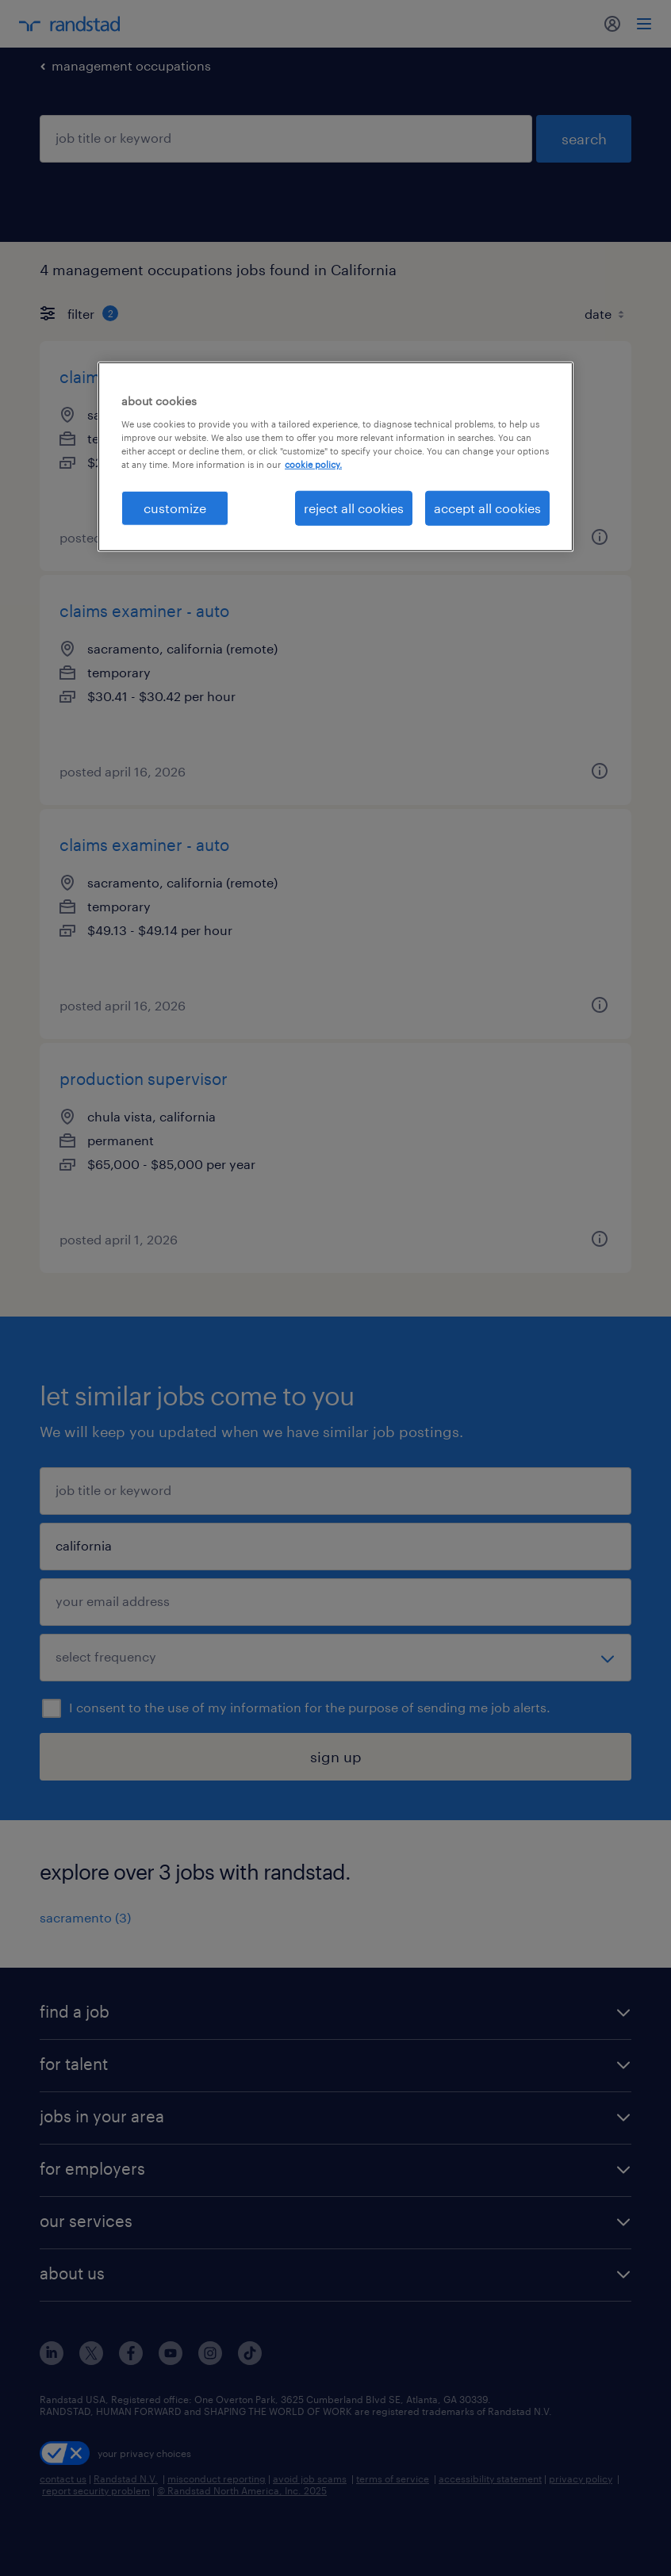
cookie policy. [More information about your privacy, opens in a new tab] (313, 464)
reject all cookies (354, 508)
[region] (335, 457)
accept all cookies (487, 508)
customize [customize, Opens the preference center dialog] (175, 508)
